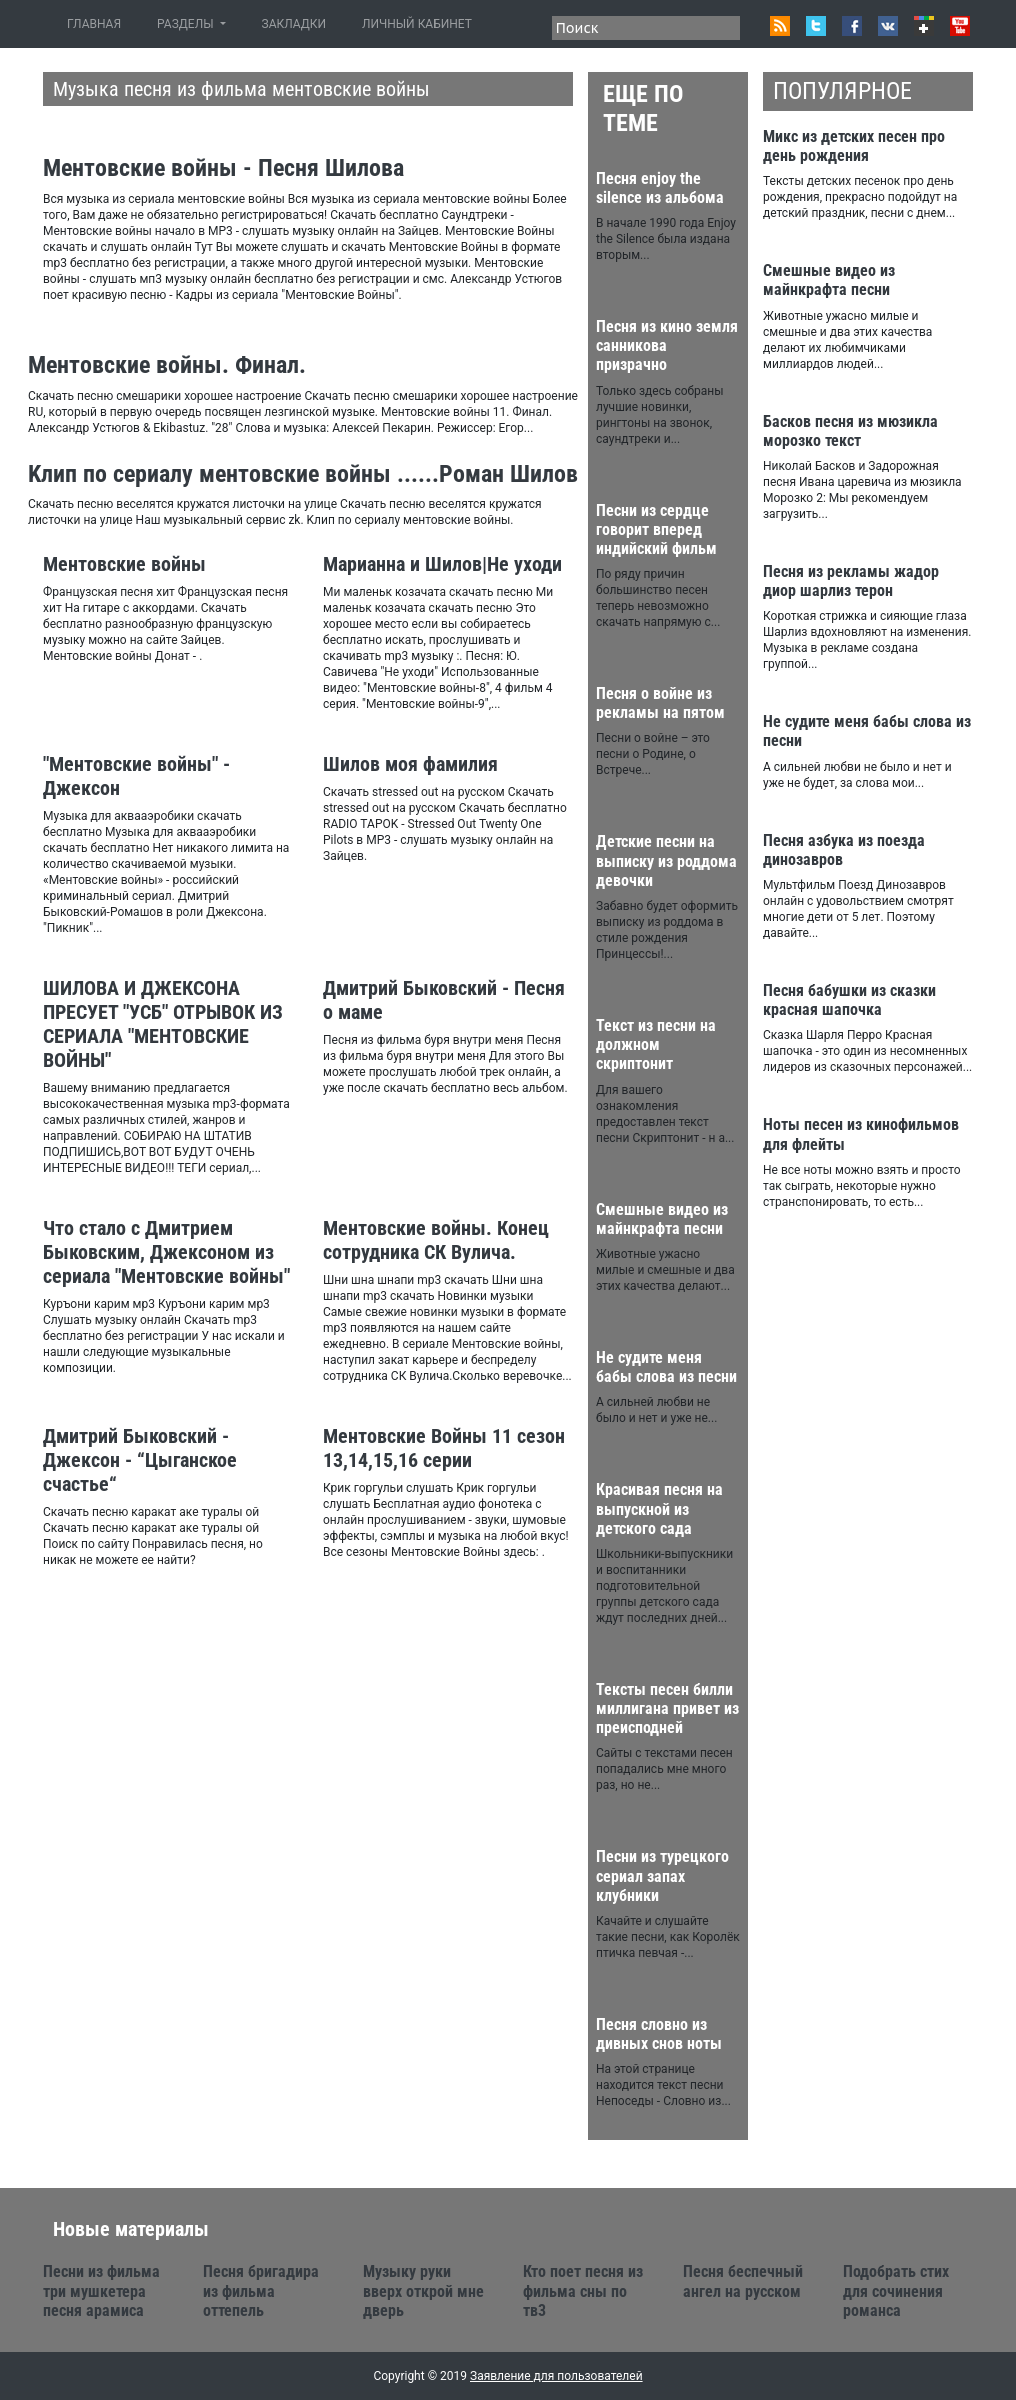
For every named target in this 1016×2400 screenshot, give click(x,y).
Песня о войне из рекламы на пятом (660, 703)
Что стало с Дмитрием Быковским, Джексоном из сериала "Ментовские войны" (166, 1252)
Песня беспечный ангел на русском (743, 2281)
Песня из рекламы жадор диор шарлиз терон (851, 581)
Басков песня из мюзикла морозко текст (850, 431)
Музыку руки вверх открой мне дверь (423, 2290)
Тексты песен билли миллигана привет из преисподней (667, 1708)
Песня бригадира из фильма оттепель (261, 2290)
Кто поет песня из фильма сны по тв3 (583, 2290)
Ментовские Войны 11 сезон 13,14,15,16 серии (444, 1448)
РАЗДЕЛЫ (186, 24)
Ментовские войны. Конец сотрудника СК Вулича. (436, 1240)
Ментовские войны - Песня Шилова (223, 168)
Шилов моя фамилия (410, 764)
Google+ (924, 26)
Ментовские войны (124, 564)
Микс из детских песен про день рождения (854, 146)
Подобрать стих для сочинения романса (896, 2290)
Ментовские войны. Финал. (167, 365)
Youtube (960, 26)
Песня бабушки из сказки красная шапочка (849, 1000)
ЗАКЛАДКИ (294, 24)
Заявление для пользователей (556, 2376)
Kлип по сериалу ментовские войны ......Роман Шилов (303, 474)
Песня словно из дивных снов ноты (659, 2034)
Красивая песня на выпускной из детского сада (659, 1508)
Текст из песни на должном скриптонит (656, 1044)
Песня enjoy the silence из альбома (660, 188)
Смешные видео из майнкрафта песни (662, 1219)
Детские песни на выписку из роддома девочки (666, 860)
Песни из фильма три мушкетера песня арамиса (101, 2290)
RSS (780, 26)
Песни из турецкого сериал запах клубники (662, 1875)
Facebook (852, 26)
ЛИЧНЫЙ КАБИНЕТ (417, 24)
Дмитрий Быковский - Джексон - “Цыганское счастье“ (140, 1460)
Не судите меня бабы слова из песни (666, 1367)
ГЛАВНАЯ (98, 23)
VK (888, 26)
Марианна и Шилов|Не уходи (442, 564)
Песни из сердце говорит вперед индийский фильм (656, 529)
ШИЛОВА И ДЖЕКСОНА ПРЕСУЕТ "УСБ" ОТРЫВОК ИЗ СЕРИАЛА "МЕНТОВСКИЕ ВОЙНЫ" (163, 1024)
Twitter (816, 26)
